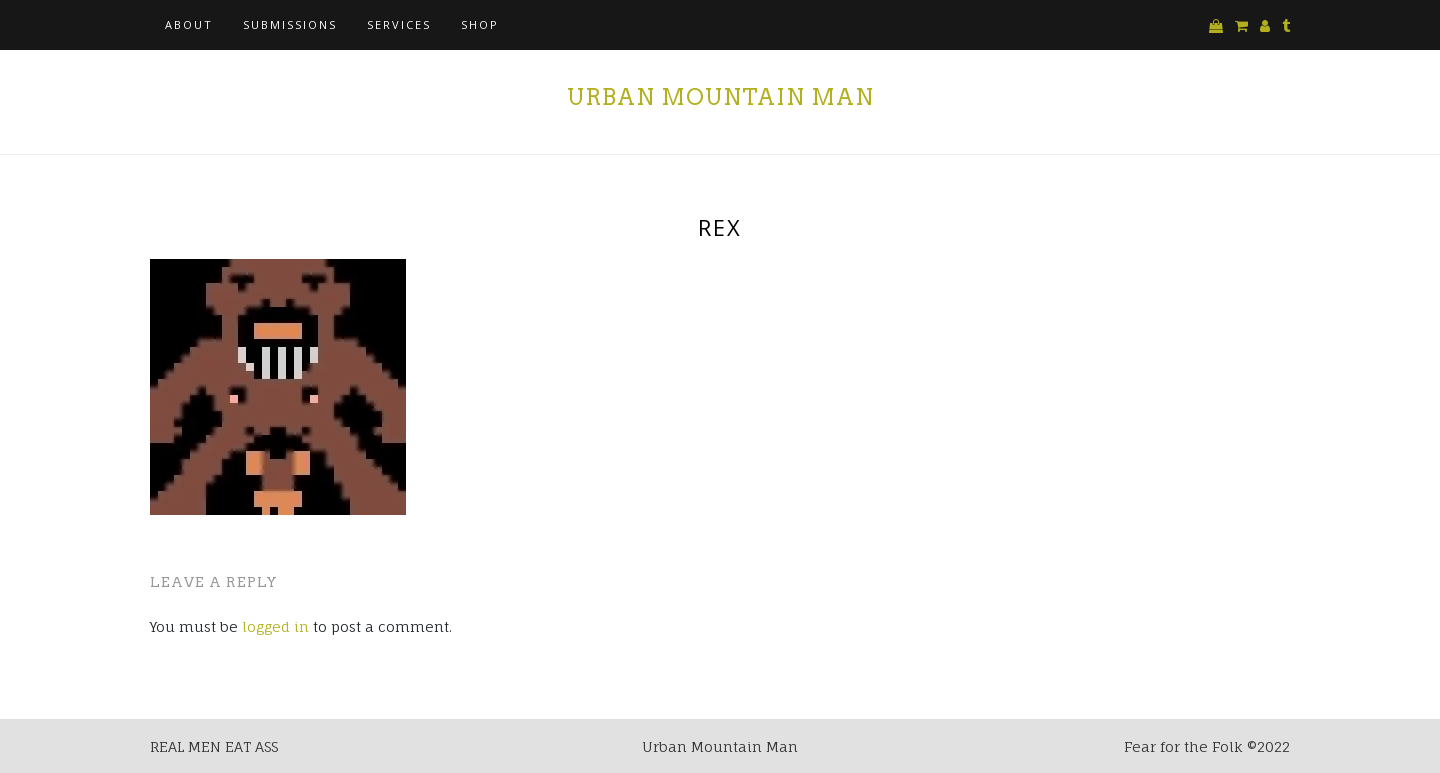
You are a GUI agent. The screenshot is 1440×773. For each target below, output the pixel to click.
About (189, 24)
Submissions (290, 24)
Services (399, 24)
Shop (480, 24)
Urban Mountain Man (720, 97)
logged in (275, 626)
